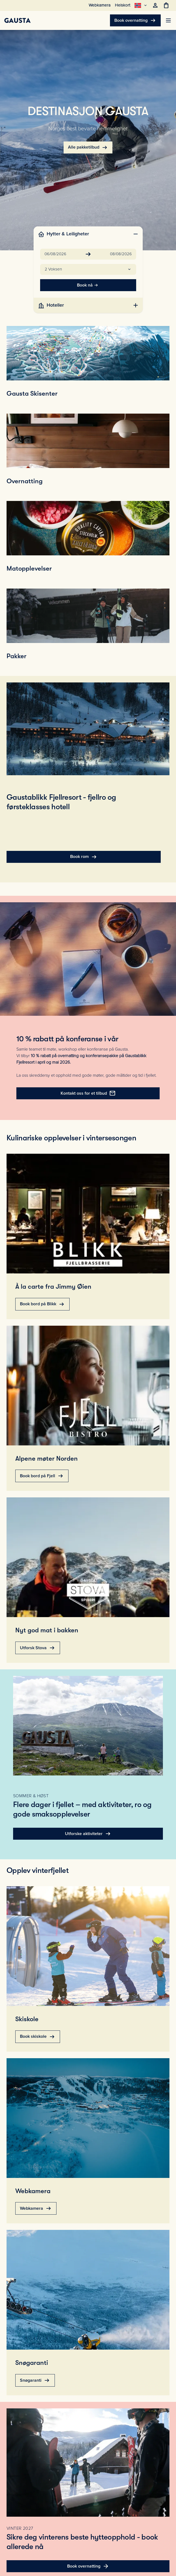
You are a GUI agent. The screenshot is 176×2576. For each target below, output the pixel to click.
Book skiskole (37, 2037)
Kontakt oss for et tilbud (88, 1093)
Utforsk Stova (37, 1648)
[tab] (88, 234)
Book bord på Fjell (42, 1476)
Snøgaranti (35, 2380)
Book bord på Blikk (42, 1304)
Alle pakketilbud (88, 147)
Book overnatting (135, 20)
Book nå (88, 285)
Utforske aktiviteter (88, 1834)
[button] (88, 269)
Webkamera (36, 2208)
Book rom (83, 857)
